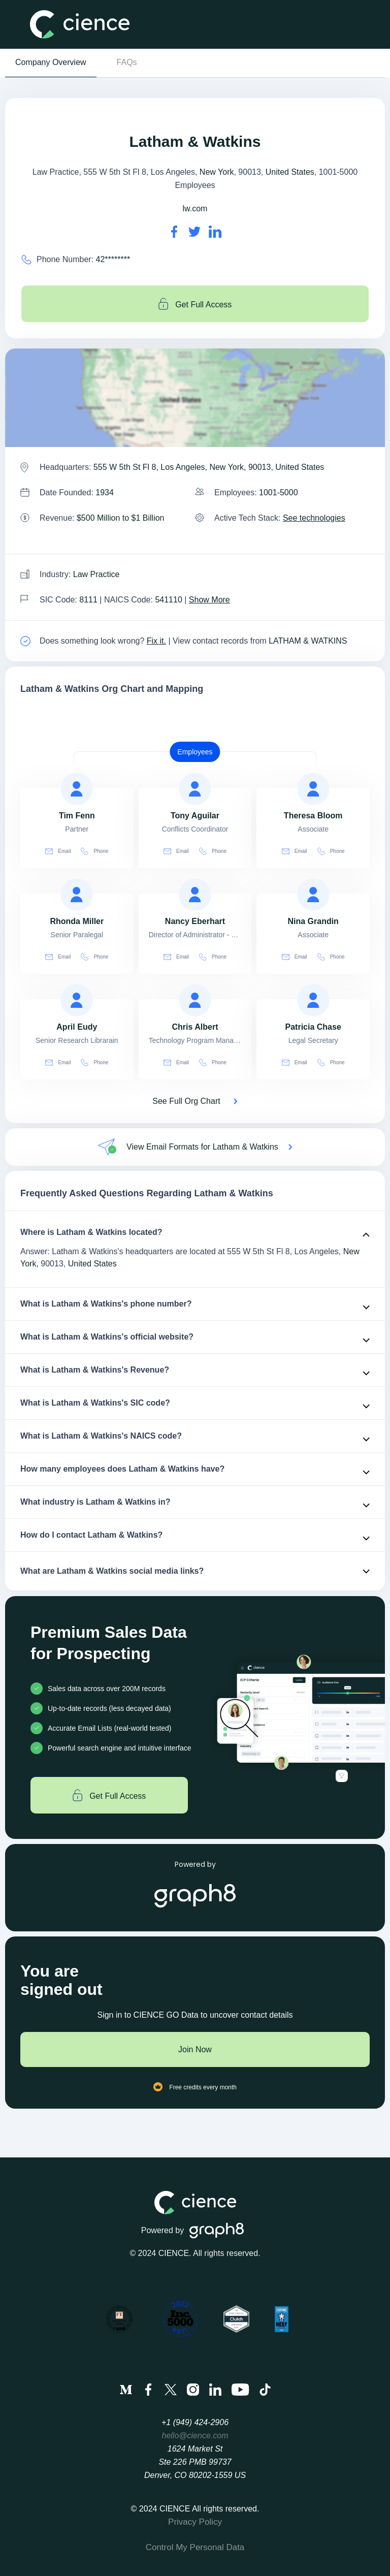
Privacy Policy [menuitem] (195, 2522)
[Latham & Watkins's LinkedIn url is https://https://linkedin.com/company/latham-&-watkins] (215, 232)
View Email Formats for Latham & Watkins (202, 1146)
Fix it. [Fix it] (156, 641)
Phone (94, 851)
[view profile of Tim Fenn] (76, 789)
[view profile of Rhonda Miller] (76, 894)
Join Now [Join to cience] (195, 2049)
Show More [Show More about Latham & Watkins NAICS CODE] (209, 599)
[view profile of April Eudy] (76, 1000)
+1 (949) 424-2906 (195, 2422)
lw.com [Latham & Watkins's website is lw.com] (195, 208)
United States (290, 172)
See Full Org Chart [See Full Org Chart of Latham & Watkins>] (186, 1101)
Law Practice (96, 574)
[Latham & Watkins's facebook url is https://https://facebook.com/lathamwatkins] (174, 232)
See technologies (314, 518)
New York (217, 172)
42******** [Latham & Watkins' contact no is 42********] (113, 259)
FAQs (127, 62)
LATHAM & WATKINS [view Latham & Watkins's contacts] (308, 641)
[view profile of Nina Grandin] (313, 894)
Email (58, 851)
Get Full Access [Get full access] (195, 304)
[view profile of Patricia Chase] (313, 1000)
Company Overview (50, 62)
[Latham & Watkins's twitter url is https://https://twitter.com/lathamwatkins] (194, 232)
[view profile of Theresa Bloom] (313, 789)
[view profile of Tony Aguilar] (195, 789)
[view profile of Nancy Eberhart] (195, 894)
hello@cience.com (195, 2435)
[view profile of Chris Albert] (195, 1000)
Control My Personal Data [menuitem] (195, 2547)
